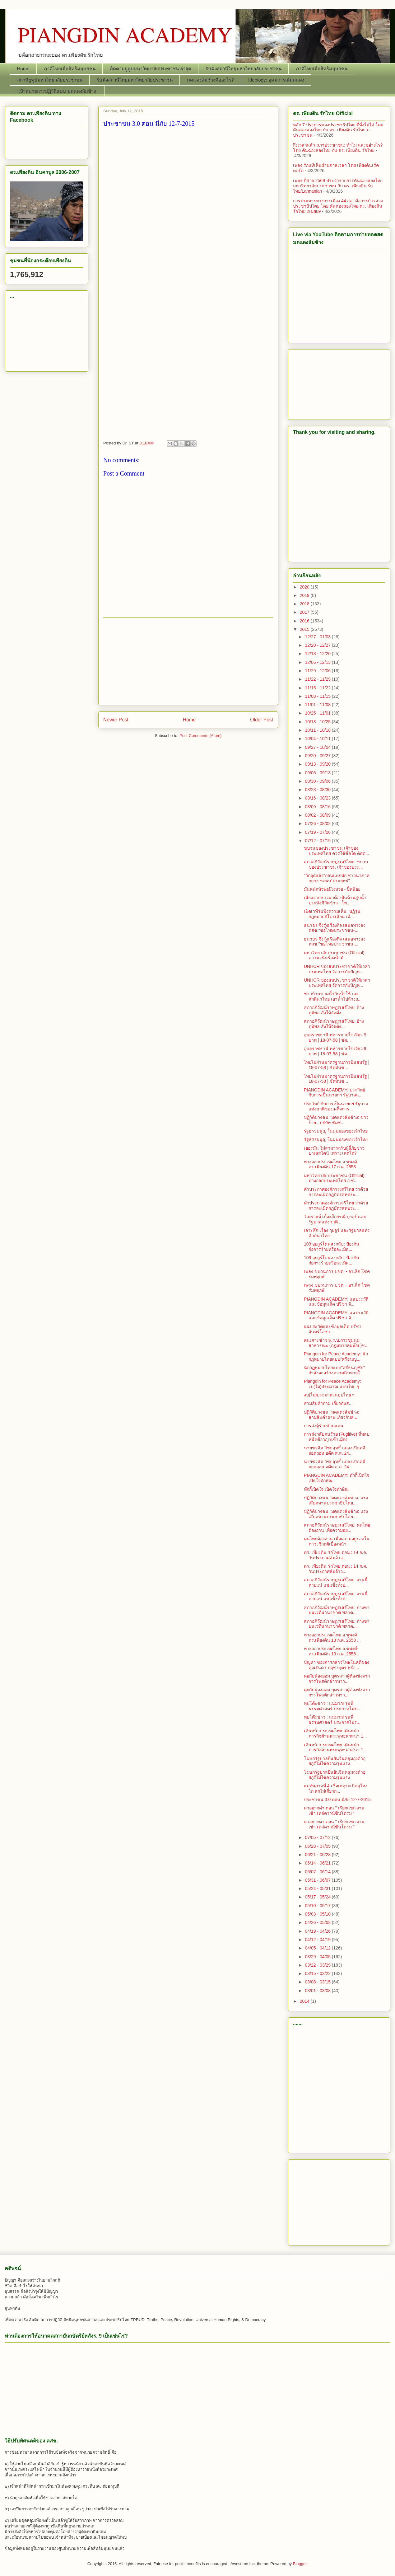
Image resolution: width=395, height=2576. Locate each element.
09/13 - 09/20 (318, 764)
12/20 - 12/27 (318, 645)
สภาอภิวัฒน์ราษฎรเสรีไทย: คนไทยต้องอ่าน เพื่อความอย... (337, 1528)
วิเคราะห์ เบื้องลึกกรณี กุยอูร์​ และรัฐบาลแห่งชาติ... (335, 1219)
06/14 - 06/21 (318, 1862)
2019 (305, 595)
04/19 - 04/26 (318, 1931)
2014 (305, 2001)
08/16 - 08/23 (318, 797)
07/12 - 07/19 (318, 840)
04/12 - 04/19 (318, 1939)
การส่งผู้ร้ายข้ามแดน (323, 1425)
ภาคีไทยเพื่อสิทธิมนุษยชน (69, 68)
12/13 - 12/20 (318, 653)
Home (23, 68)
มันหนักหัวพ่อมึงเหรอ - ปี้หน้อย (332, 889)
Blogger (300, 2563)
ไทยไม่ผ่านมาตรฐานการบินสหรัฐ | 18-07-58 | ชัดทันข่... (336, 1065)
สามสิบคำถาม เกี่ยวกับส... (328, 1403)
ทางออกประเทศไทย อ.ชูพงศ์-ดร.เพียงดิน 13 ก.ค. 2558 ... (332, 1637)
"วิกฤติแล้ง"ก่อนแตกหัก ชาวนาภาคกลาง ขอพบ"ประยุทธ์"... (336, 878)
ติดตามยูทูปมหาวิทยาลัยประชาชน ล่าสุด (150, 68)
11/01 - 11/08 (318, 704)
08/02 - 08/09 (318, 815)
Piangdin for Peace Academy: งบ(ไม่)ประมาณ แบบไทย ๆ (332, 1384)
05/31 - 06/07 (318, 1880)
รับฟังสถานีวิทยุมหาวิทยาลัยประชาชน (243, 68)
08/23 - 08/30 (318, 789)
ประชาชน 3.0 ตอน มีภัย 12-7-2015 (337, 1799)
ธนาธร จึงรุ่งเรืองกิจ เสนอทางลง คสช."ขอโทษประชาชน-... (334, 928)
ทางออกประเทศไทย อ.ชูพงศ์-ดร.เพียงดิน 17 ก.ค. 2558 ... (332, 1164)
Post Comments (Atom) (200, 735)
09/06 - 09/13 (318, 772)
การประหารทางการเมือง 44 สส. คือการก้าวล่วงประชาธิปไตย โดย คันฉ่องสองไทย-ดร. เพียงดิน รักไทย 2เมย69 (338, 206)
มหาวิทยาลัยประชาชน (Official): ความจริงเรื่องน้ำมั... (335, 955)
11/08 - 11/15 (318, 696)
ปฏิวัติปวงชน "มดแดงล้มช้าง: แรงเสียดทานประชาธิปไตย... (336, 1500)
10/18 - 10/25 (318, 721)
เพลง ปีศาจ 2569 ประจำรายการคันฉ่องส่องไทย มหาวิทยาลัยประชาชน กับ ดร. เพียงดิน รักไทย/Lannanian (338, 186)
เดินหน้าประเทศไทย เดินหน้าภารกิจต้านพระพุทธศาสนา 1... (335, 1733)
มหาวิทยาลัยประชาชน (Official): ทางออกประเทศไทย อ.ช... (335, 1178)
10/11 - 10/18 (318, 730)
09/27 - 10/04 (318, 747)
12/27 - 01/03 (318, 636)
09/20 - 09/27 (318, 755)
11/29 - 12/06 (318, 670)
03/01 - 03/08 (318, 1990)
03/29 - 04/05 (318, 1956)
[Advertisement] (188, 273)
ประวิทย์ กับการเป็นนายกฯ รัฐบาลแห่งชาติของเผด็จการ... (336, 1106)
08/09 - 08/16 (318, 806)
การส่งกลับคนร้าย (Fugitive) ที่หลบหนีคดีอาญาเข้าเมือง (336, 1437)
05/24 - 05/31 (318, 1888)
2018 (305, 603)
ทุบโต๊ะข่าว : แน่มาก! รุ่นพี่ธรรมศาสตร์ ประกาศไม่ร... (332, 1706)
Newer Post (115, 719)
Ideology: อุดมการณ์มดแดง (276, 79)
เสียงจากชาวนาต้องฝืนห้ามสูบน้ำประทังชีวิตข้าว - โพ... (335, 900)
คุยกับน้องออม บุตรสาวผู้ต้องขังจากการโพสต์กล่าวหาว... (337, 1678)
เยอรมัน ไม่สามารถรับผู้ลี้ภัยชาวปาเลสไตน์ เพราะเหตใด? (334, 1151)
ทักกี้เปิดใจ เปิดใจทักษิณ (326, 1489)
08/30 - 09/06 (318, 781)
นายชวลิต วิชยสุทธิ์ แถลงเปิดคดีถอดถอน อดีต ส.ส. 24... (334, 1450)
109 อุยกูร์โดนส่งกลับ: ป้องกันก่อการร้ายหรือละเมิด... (331, 1246)
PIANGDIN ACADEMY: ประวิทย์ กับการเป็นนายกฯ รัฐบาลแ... (334, 1092)
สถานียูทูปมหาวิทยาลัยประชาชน (49, 79)
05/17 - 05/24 (318, 1896)
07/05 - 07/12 (318, 1837)
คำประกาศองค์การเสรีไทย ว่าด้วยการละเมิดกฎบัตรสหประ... (336, 1192)
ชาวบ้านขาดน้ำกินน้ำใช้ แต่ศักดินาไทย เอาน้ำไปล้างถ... (333, 996)
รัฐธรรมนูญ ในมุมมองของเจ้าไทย (336, 1130)
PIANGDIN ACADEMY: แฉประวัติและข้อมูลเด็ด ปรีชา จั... (336, 1302)
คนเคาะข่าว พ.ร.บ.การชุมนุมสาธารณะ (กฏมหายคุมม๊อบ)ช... (336, 1343)
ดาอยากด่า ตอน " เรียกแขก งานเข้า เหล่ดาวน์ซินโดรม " (334, 1810)
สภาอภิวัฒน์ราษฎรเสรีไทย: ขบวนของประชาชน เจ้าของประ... (336, 864)
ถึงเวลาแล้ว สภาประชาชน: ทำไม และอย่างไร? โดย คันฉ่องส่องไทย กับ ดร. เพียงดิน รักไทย (338, 148)
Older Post (261, 719)
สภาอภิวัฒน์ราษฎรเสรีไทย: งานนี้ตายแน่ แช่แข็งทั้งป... (336, 1582)
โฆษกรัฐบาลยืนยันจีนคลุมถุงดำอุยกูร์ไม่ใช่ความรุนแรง (334, 1761)
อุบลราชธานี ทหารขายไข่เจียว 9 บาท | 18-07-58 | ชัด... (335, 1037)
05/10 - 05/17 (318, 1905)
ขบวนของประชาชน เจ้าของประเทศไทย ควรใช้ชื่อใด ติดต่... (336, 851)
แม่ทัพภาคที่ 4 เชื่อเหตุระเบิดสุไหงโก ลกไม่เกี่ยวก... (335, 1788)
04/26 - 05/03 (318, 1922)
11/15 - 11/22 (318, 687)
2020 (305, 586)
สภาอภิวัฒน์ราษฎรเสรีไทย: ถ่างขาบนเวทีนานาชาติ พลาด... (336, 1610)
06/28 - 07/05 (318, 1846)
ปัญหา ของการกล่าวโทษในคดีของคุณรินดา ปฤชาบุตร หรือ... (336, 1665)
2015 (305, 629)
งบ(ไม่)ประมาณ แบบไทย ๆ (329, 1394)
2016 (305, 620)
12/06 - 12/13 (318, 662)
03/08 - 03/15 (318, 1981)
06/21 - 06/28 (318, 1854)
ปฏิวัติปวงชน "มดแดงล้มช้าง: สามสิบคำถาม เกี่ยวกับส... (331, 1415)
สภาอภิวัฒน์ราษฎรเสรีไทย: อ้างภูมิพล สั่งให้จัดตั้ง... (334, 1010)
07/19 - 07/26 (318, 832)
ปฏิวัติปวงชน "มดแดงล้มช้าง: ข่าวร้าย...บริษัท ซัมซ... (336, 1120)
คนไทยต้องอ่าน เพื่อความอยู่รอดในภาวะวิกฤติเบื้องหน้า (336, 1541)
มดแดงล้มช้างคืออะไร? (210, 79)
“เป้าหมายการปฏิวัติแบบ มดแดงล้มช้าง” (57, 91)
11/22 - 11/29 (318, 679)
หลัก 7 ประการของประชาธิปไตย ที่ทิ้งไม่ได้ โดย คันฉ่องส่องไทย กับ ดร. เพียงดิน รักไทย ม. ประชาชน (338, 130)
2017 (305, 612)
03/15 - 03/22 (318, 1973)
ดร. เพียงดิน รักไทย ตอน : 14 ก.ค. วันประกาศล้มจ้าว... (335, 1555)
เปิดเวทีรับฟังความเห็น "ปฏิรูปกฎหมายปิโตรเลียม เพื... (332, 914)
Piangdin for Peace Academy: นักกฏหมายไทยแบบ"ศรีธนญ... (336, 1356)
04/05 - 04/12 (318, 1947)
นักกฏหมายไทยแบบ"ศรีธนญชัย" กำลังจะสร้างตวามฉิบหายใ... (334, 1370)
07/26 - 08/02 (318, 823)
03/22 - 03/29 (318, 1965)
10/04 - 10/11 (318, 738)
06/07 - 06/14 (318, 1871)
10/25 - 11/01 (318, 713)
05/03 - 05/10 (318, 1914)
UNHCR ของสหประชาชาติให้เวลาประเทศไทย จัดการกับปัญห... (337, 969)
